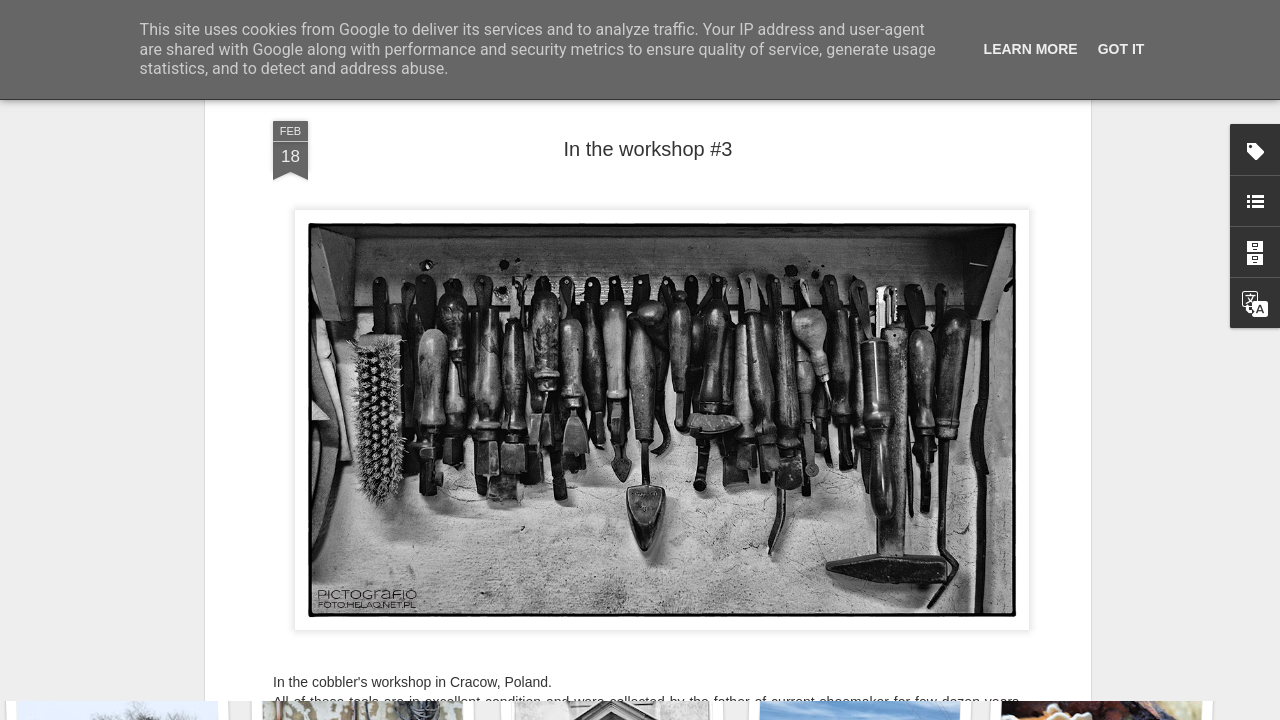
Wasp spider (377, 627)
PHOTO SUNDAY (399, 498)
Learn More (1031, 49)
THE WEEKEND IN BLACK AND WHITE (595, 498)
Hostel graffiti (611, 618)
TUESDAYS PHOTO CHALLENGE (844, 498)
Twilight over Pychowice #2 (142, 615)
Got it (1121, 49)
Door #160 (859, 615)
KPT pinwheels (1096, 626)
